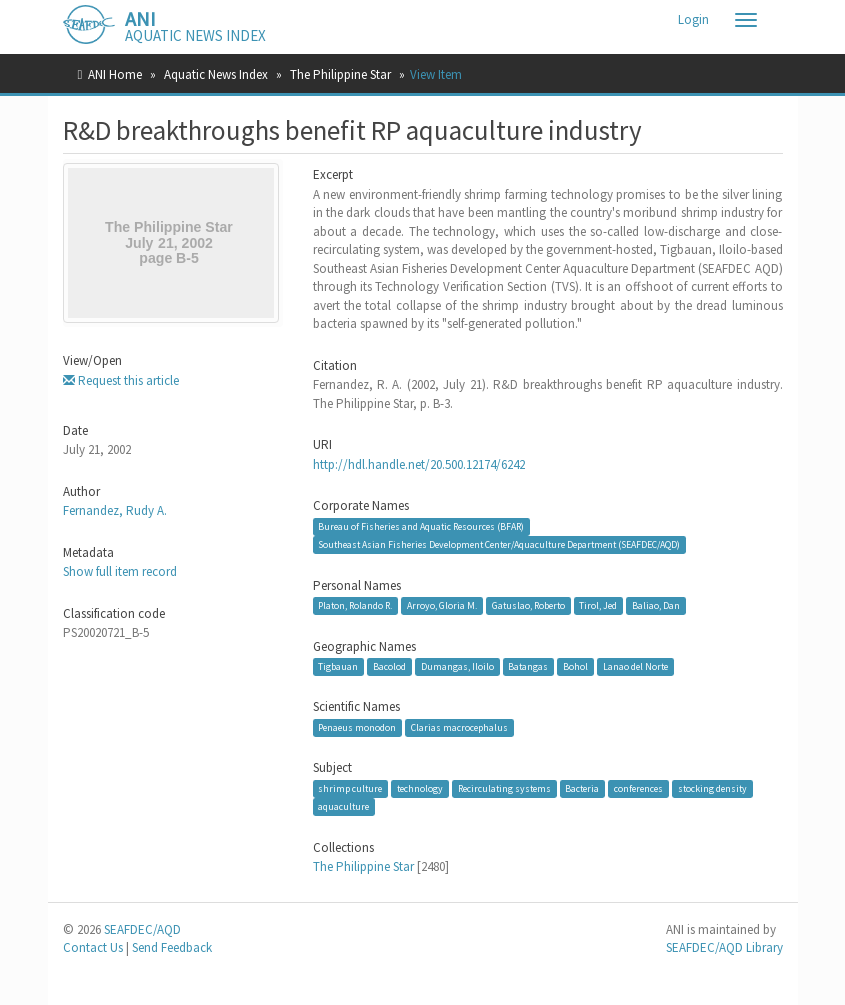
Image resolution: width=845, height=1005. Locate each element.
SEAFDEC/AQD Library (724, 947)
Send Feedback (172, 947)
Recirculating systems (504, 788)
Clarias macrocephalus (459, 727)
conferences (638, 788)
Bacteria (582, 788)
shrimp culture (350, 788)
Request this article (121, 380)
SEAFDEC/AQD (142, 929)
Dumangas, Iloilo (457, 666)
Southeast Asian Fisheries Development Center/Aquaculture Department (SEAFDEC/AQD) (499, 544)
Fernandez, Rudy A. (115, 510)
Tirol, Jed (598, 605)
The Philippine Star (340, 74)
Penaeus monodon (357, 727)
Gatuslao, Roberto (528, 605)
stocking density (712, 788)
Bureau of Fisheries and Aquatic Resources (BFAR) (421, 526)
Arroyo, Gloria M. (442, 605)
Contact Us (93, 947)
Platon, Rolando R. (355, 605)
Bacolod (389, 666)
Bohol (575, 666)
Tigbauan (338, 666)
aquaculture (343, 806)
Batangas (528, 666)
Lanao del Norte (635, 666)
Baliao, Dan (656, 605)
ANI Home (115, 74)
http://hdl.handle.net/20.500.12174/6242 (419, 464)
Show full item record (120, 571)
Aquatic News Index (216, 74)
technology (420, 788)
